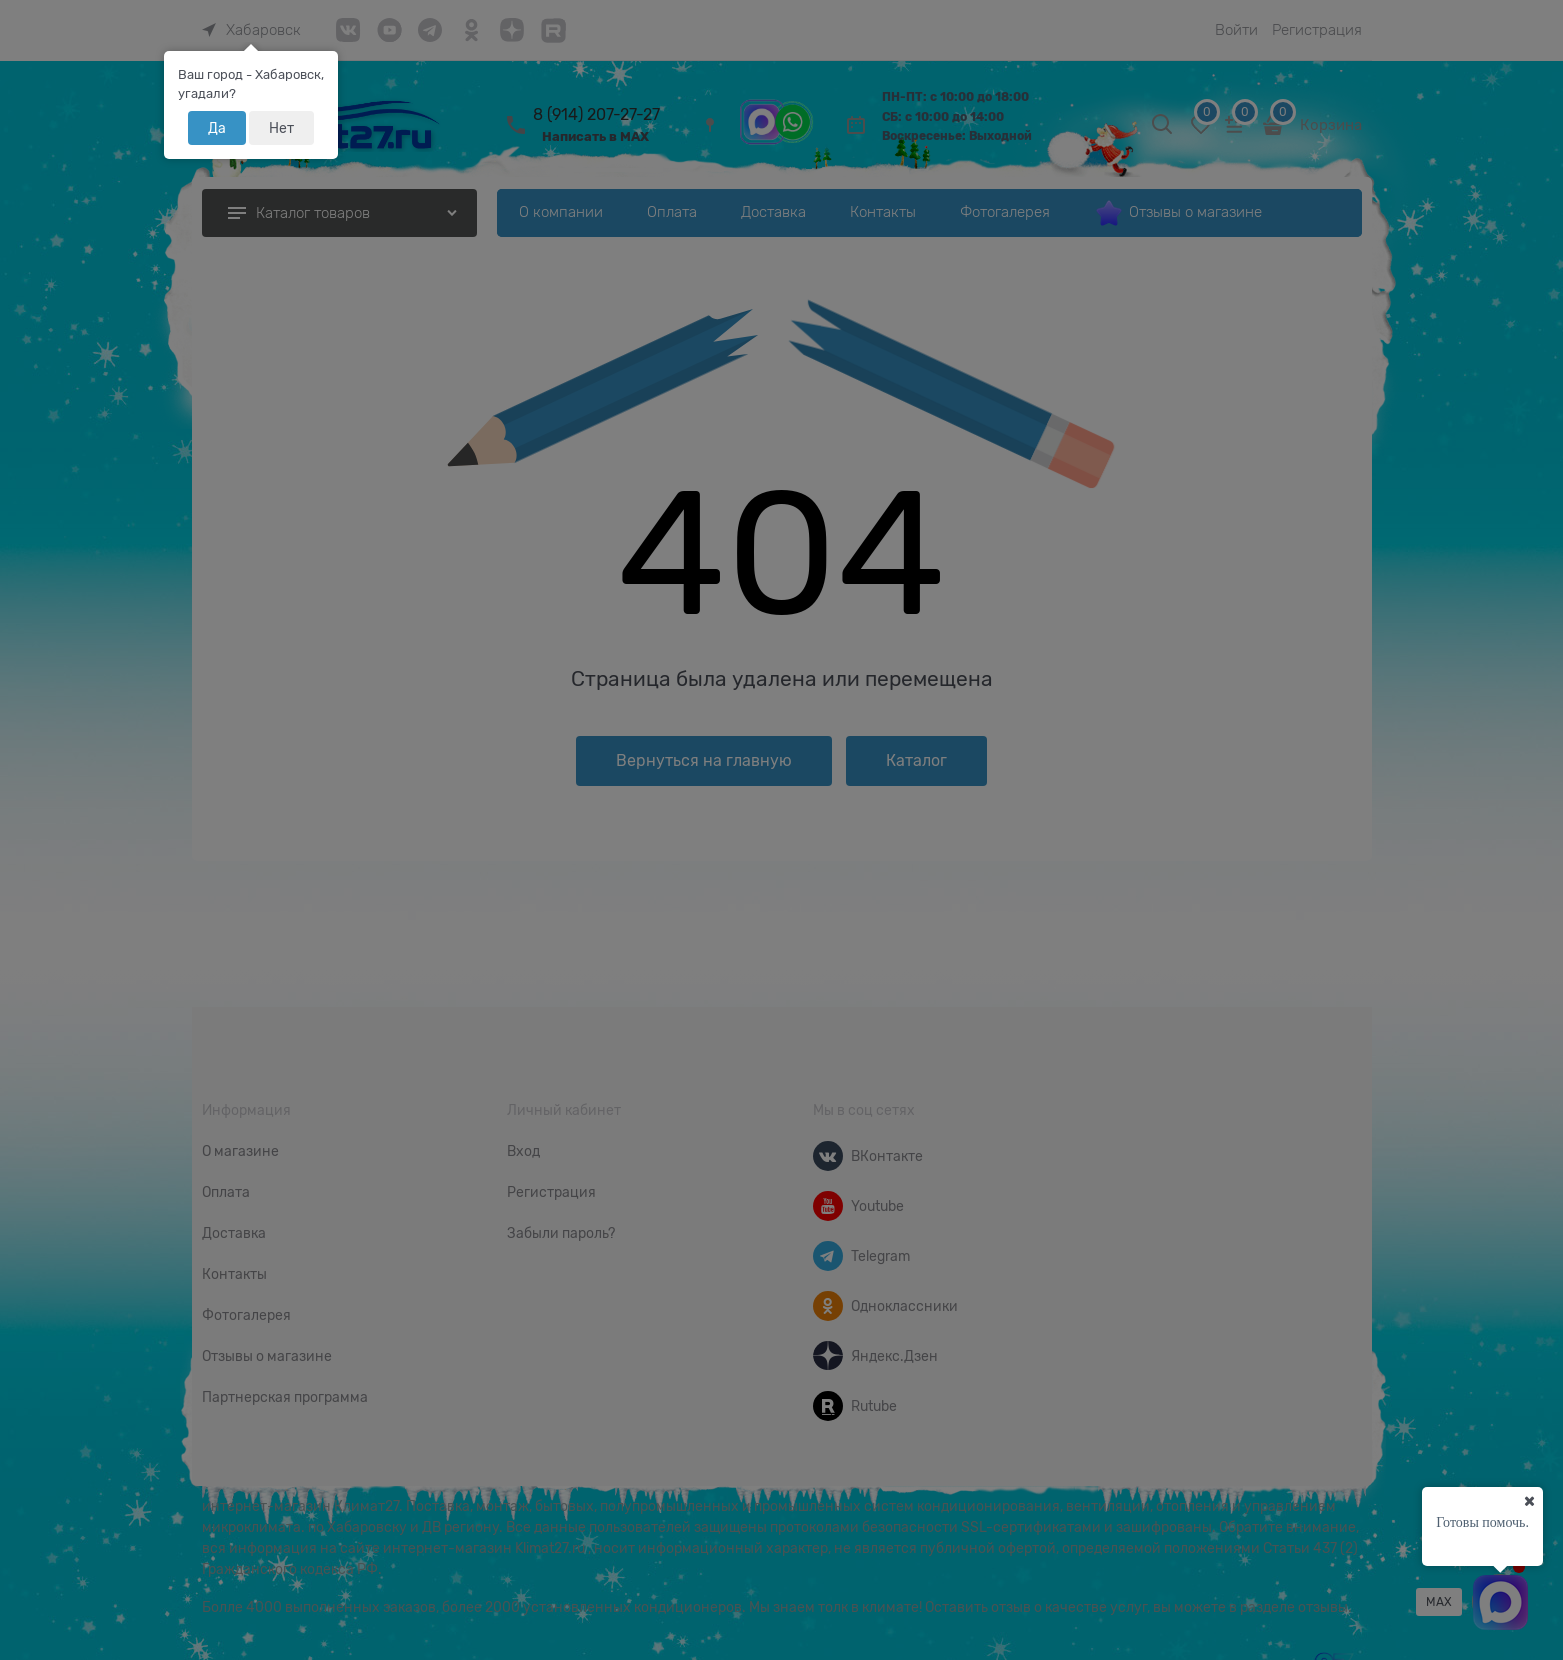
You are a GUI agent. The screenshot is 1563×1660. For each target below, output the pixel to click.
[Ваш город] (1529, 1501)
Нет (281, 128)
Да (217, 128)
